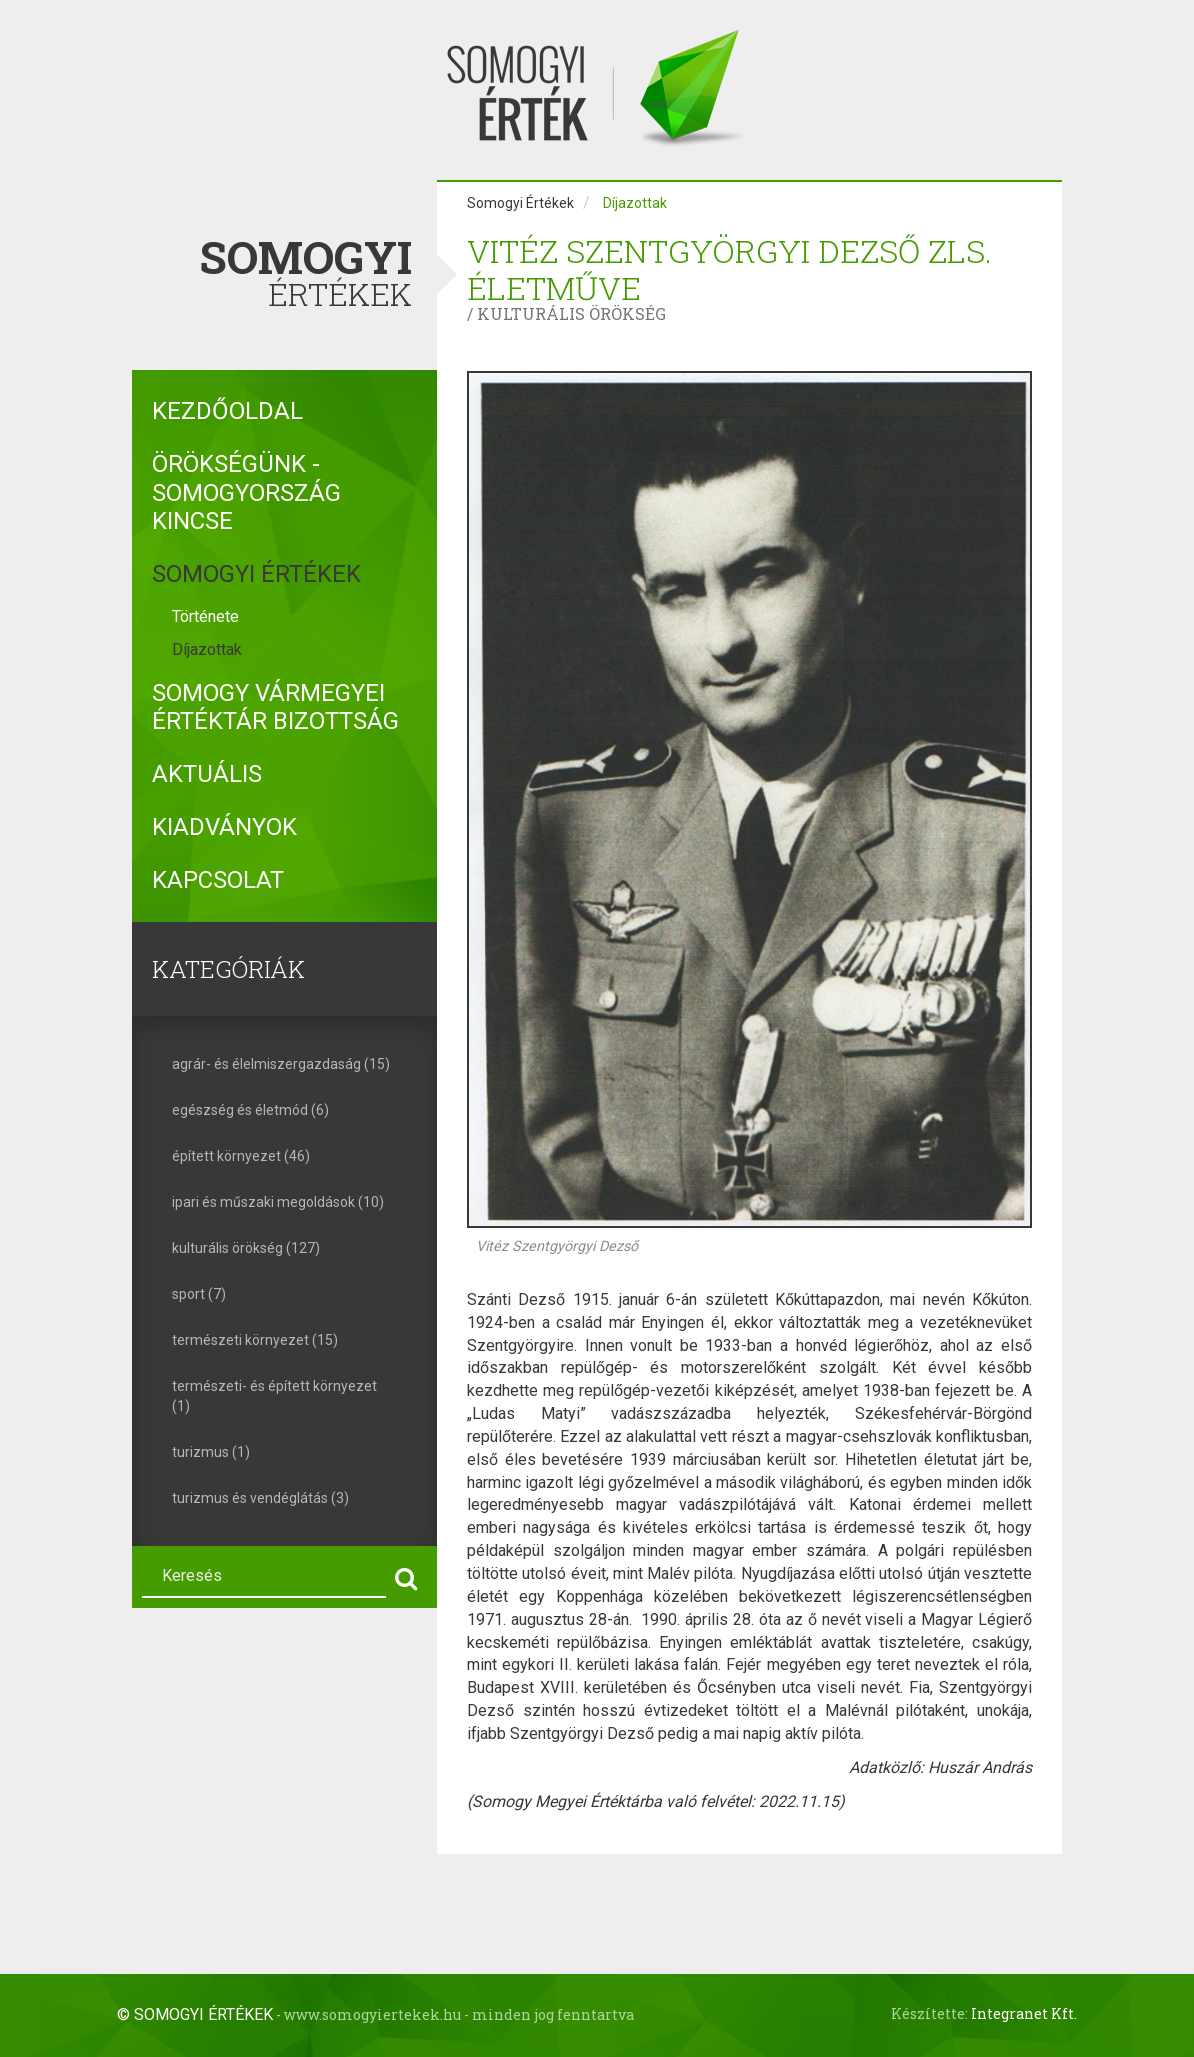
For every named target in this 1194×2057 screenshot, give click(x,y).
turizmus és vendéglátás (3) (260, 1498)
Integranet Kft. (1024, 2013)
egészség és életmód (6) (250, 1110)
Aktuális (207, 774)
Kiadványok (224, 827)
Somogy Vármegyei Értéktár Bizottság (275, 707)
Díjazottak (207, 649)
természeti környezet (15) (255, 1340)
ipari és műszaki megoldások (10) (278, 1202)
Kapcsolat (218, 880)
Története (205, 616)
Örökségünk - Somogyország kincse (246, 493)
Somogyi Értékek (256, 574)
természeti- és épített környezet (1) (274, 1396)
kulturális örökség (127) (246, 1248)
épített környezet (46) (241, 1156)
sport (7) (199, 1294)
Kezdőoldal (227, 411)
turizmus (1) (211, 1452)
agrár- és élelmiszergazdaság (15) (281, 1064)
